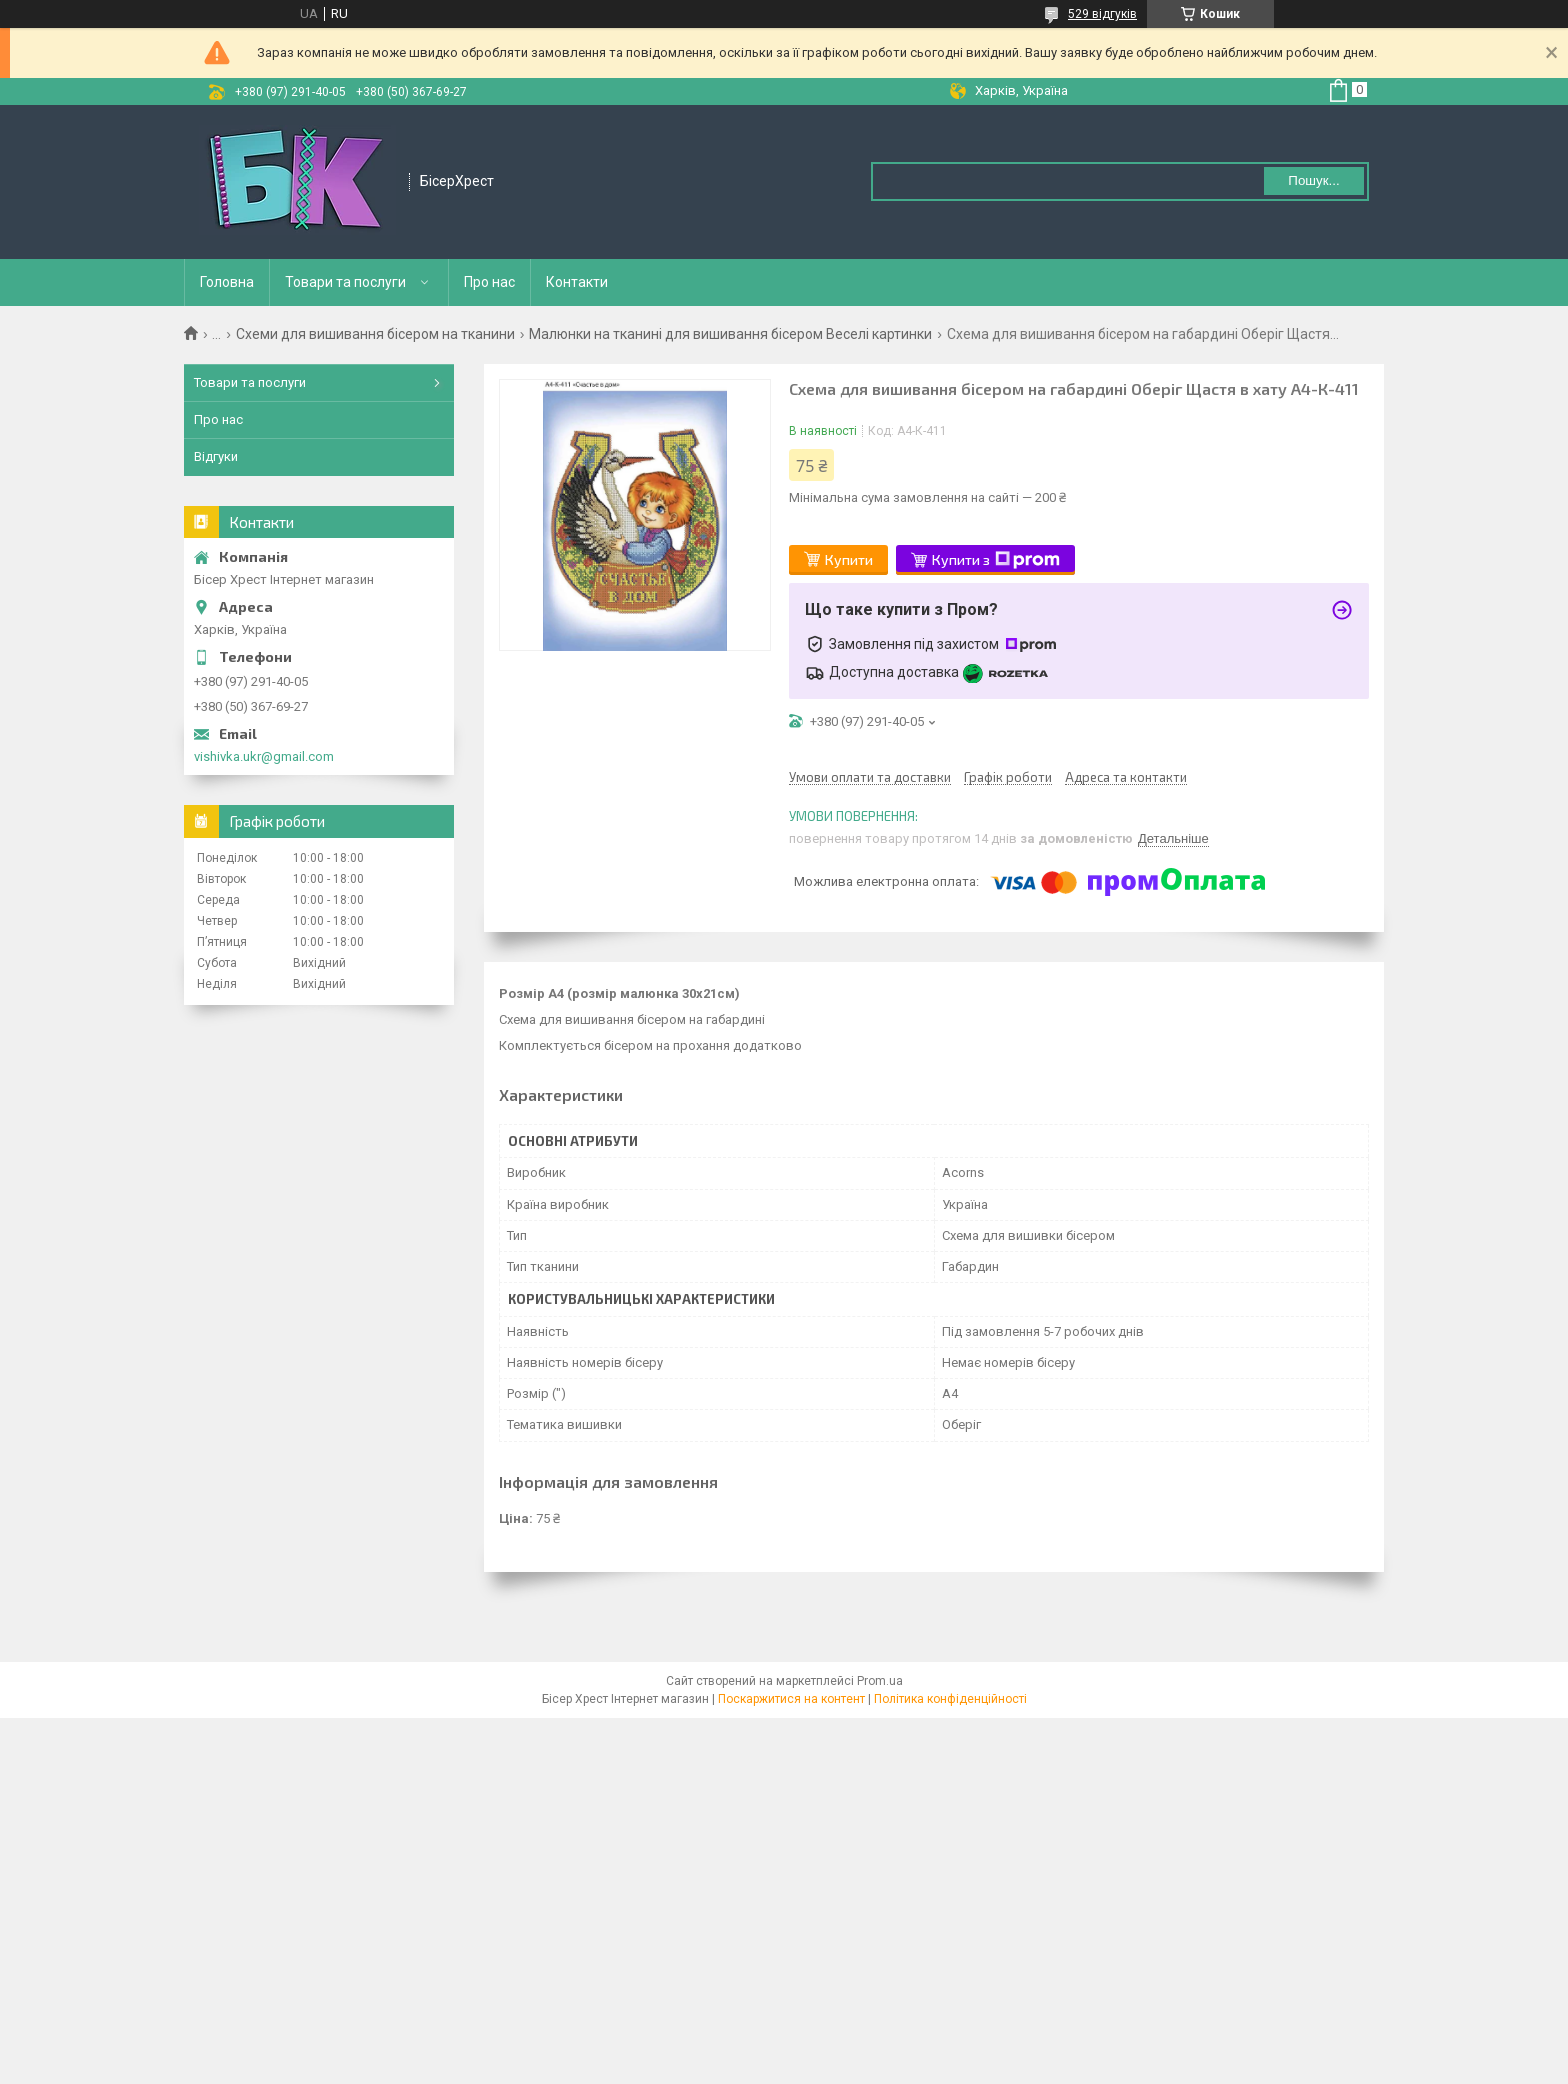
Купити (849, 559)
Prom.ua (880, 1681)
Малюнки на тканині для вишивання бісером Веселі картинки (730, 334)
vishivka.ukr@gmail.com (264, 756)
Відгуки (216, 456)
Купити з (996, 560)
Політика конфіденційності (950, 1699)
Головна (227, 282)
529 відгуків (1102, 14)
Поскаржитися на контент (791, 1699)
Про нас (489, 282)
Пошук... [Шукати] (1313, 180)
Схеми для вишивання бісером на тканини (375, 334)
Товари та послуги (345, 282)
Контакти (577, 282)
